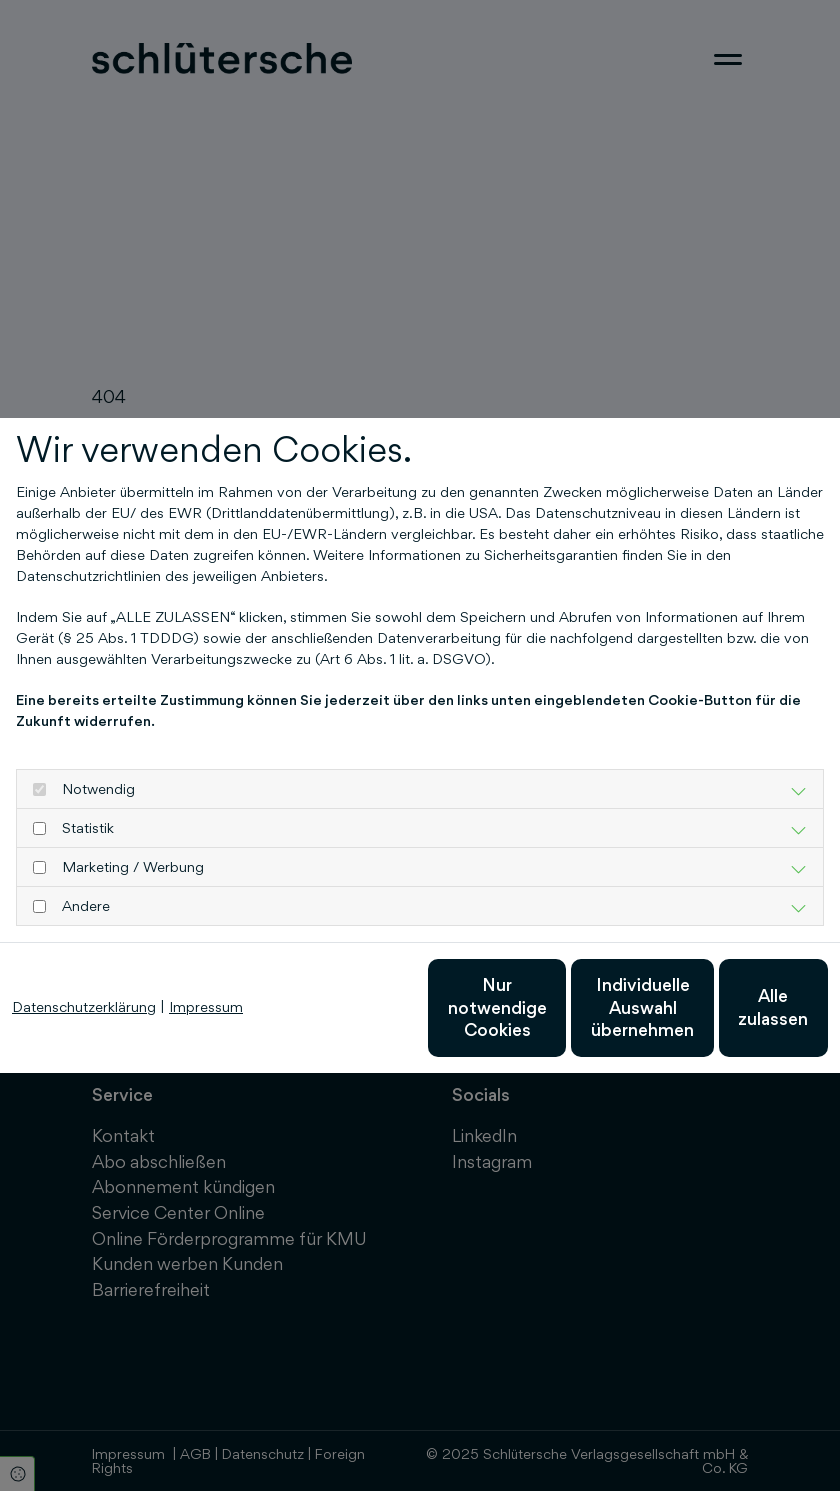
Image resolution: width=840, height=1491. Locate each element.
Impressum (206, 957)
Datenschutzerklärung (84, 957)
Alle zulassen (735, 1017)
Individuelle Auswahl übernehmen (545, 1017)
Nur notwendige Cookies (355, 1017)
